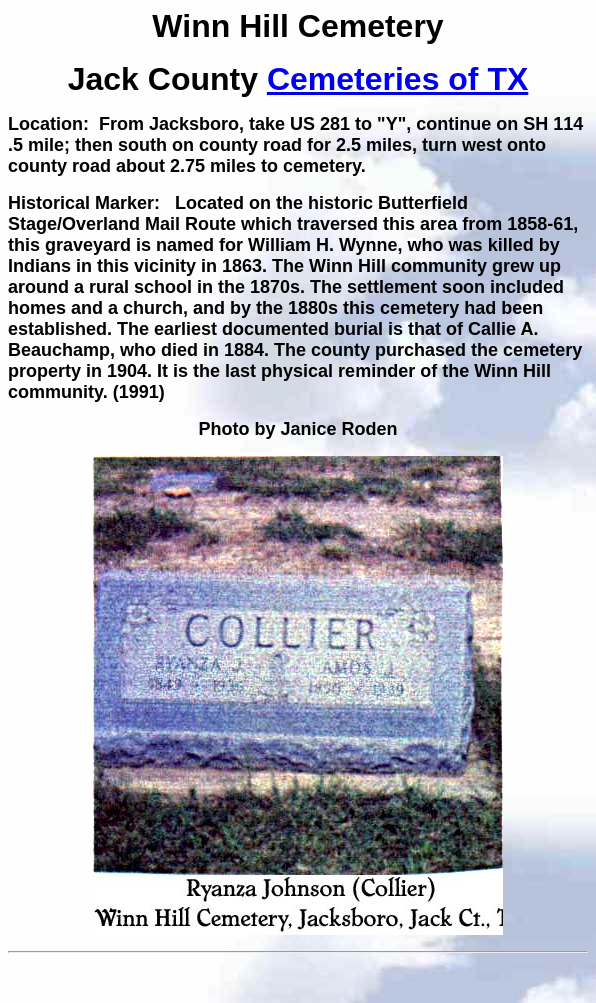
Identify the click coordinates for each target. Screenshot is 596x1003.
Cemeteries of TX (397, 79)
